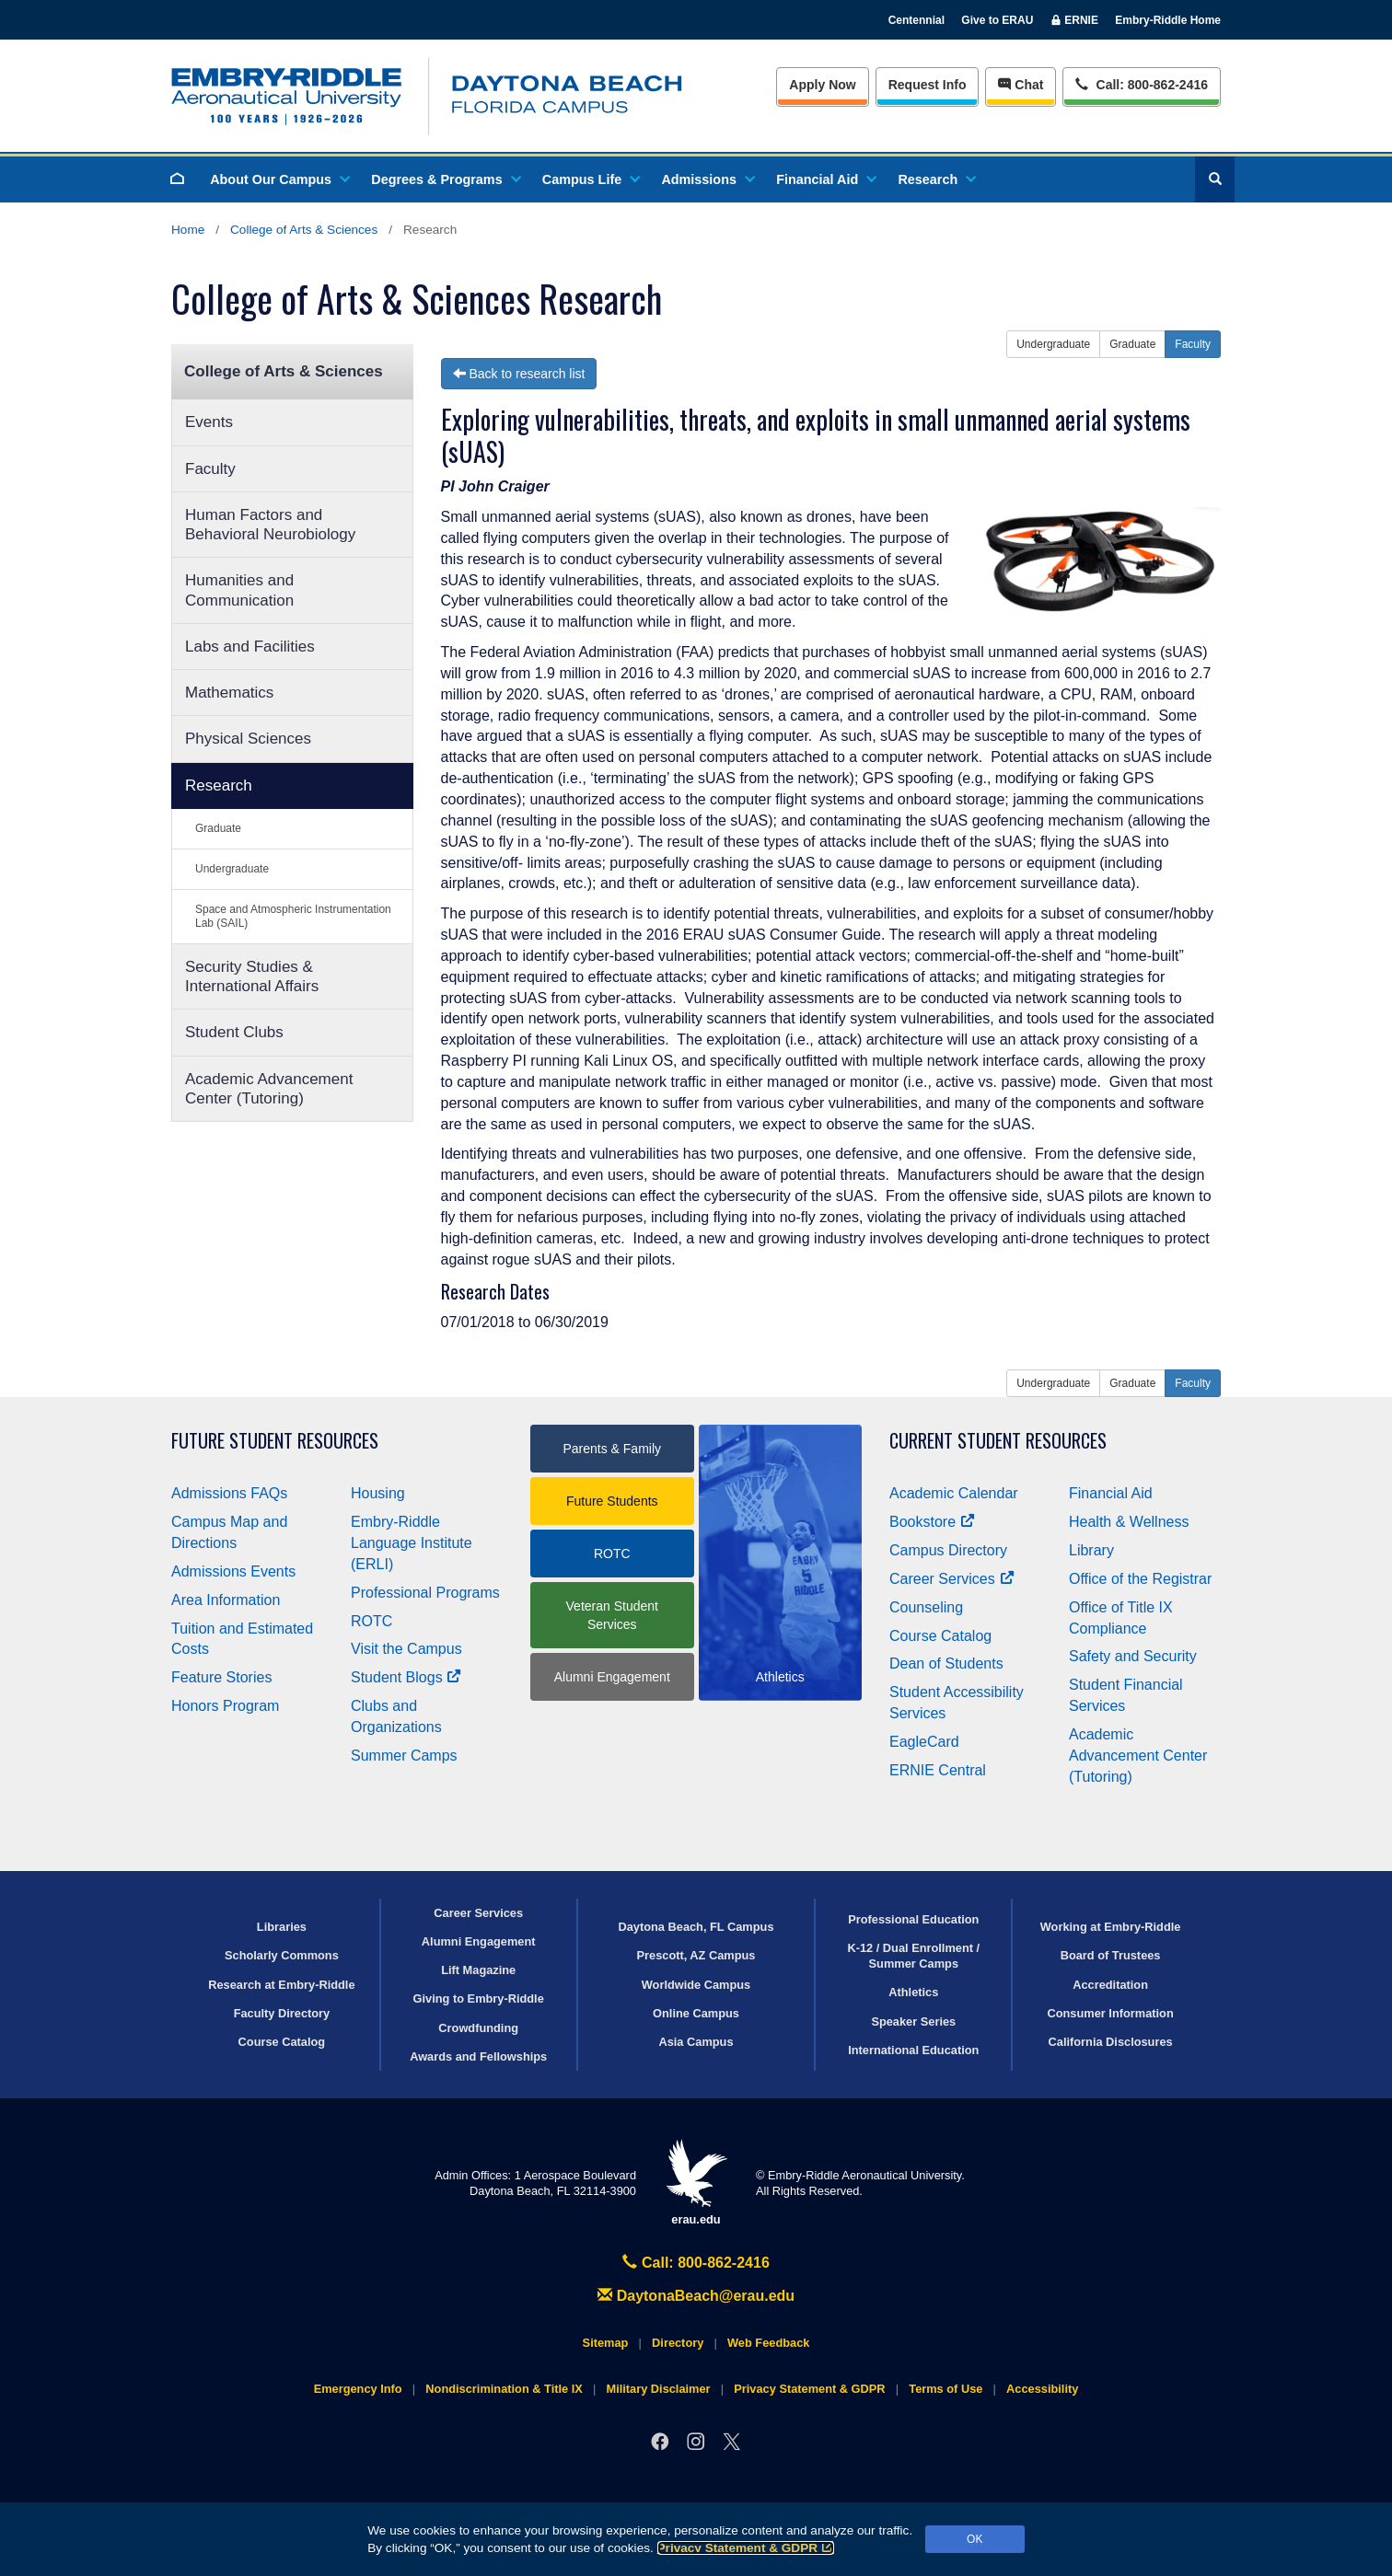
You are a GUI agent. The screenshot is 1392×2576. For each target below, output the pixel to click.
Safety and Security (1133, 1656)
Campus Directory (948, 1550)
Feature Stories (221, 1677)
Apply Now (822, 84)
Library (1091, 1550)
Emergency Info (358, 2389)
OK (974, 2539)
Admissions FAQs (229, 1493)
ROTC (371, 1621)
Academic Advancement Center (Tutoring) (269, 1088)
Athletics (913, 1992)
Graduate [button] (1132, 344)
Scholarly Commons (282, 1955)
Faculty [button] (1193, 344)
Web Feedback (768, 2343)
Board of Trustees (1111, 1955)
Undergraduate (232, 868)
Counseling (926, 1607)
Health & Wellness (1129, 1522)
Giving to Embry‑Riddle (478, 1998)
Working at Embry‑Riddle (1110, 1927)
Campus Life (590, 179)
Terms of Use (945, 2389)
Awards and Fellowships (478, 2056)
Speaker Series (913, 2021)
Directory (677, 2343)
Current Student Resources (998, 1440)
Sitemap (606, 2343)
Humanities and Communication (239, 590)
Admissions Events (233, 1571)
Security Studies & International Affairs (252, 976)
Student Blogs (406, 1677)
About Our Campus (279, 179)
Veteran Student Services (612, 1615)
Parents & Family (612, 1448)
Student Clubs (234, 1032)
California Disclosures (1111, 2042)
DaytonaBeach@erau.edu (696, 2296)
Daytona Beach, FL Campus (695, 1927)
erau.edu (696, 2182)
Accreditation (1110, 1985)
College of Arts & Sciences (303, 230)
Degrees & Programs (444, 179)
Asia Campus (695, 2042)
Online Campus (696, 2013)
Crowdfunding (478, 2028)
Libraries (282, 1927)
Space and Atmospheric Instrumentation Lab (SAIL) (293, 916)
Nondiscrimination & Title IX (503, 2389)
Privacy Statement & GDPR (746, 2548)
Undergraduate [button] (1053, 344)
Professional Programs (425, 1592)
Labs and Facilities (250, 646)
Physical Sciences (248, 738)
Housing (378, 1493)
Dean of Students (946, 1663)
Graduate (218, 828)
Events (209, 422)
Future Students (612, 1501)
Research (936, 179)
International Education (913, 2050)
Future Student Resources (274, 1440)
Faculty (210, 469)
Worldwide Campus (696, 1985)
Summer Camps (404, 1755)
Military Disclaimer (658, 2389)
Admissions (707, 179)
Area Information (225, 1600)
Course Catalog (940, 1636)
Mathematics (229, 692)
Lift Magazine (478, 1970)
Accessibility (1042, 2389)
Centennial (916, 20)
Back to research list (519, 373)
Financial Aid (825, 179)
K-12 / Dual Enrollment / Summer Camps (913, 1955)
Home (187, 230)
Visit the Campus (406, 1649)
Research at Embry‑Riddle (281, 1985)
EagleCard (924, 1742)
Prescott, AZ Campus (696, 1955)
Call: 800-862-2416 (696, 2262)
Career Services (952, 1579)
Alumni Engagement (612, 1676)
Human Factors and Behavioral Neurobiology (270, 524)
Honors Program (225, 1706)
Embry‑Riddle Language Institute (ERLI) (411, 1543)
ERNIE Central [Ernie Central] (937, 1770)
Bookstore (932, 1522)
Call (1141, 83)
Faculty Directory (282, 2013)
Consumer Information (1110, 2013)
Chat (1020, 84)
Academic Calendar (953, 1493)
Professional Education (913, 1919)
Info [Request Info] (927, 84)
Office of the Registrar (1140, 1579)
